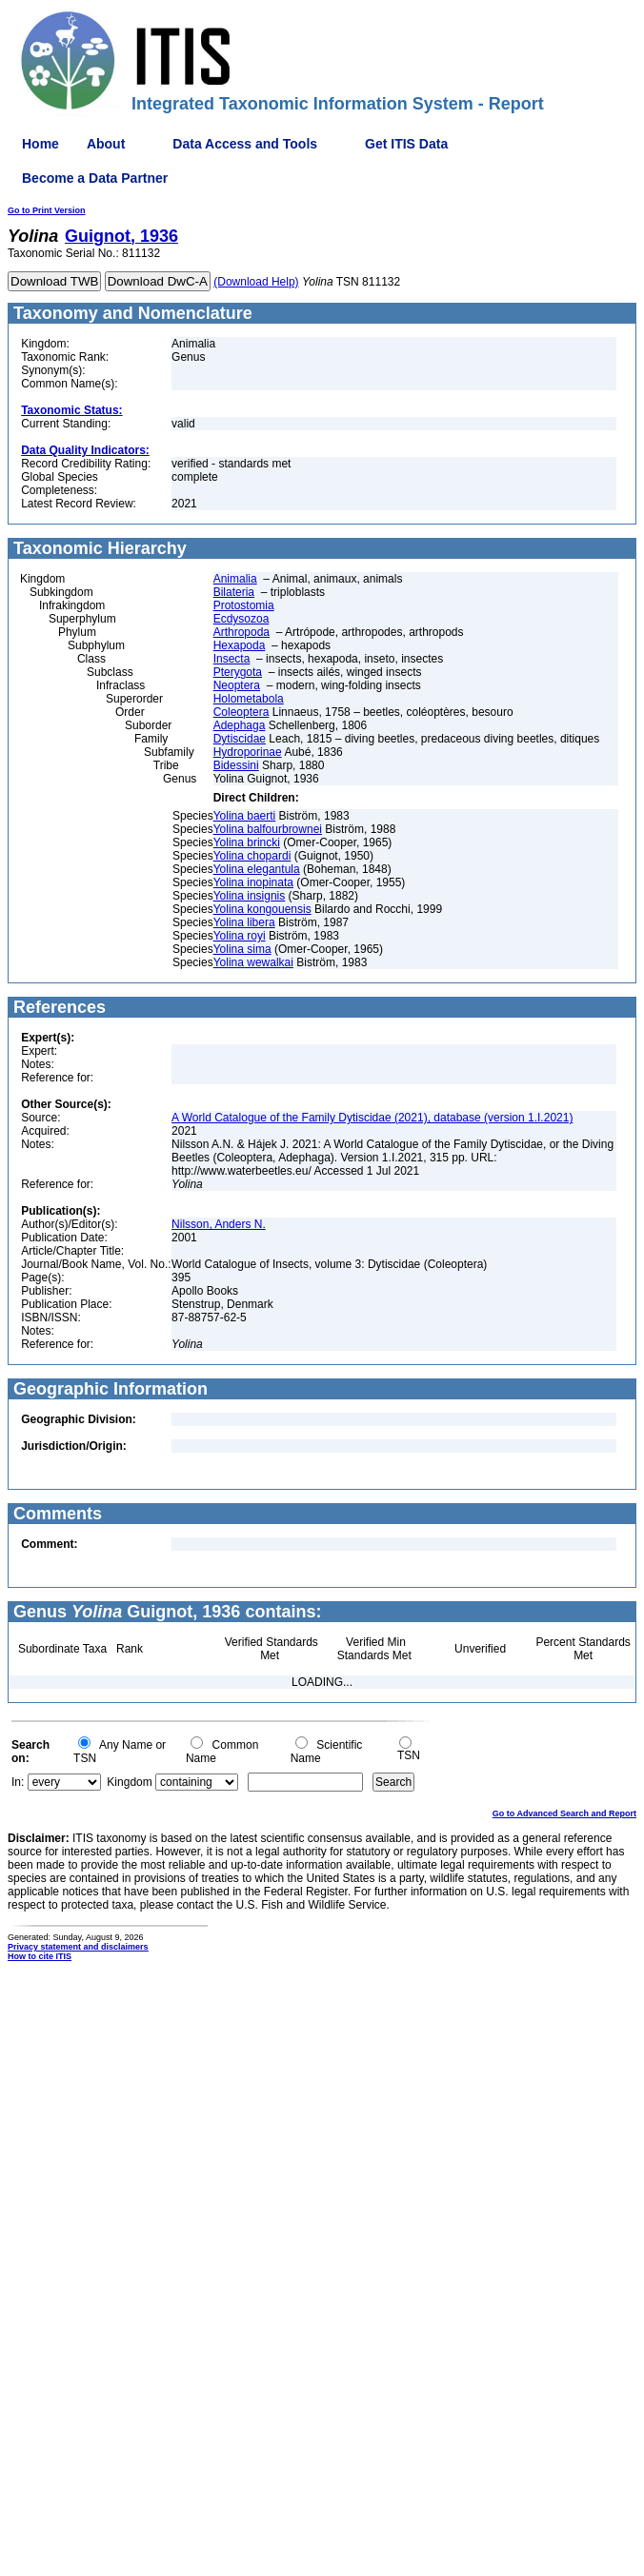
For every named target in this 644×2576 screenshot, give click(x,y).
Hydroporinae (247, 752)
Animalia (235, 578)
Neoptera (236, 685)
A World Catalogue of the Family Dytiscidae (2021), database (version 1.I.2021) (372, 1117)
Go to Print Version (47, 210)
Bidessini (236, 765)
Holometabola (248, 698)
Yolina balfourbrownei (267, 829)
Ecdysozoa (241, 618)
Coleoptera (241, 712)
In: (17, 1782)
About (106, 143)
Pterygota (237, 672)
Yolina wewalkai (253, 962)
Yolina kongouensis (262, 909)
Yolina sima (242, 949)
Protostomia (243, 605)
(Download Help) (255, 281)
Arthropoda (241, 632)
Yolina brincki (246, 842)
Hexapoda (239, 645)
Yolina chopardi (252, 855)
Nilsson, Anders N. (218, 1224)
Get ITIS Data (406, 143)
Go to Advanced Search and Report (564, 1813)
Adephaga (239, 725)
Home (40, 143)
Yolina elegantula (256, 869)
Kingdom (129, 1782)
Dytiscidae (239, 738)
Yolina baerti (244, 815)
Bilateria (233, 592)
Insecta (232, 658)
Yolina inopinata (253, 882)
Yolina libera (244, 922)
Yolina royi (239, 935)
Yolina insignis (249, 895)
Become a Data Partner (95, 178)
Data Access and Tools (244, 143)
